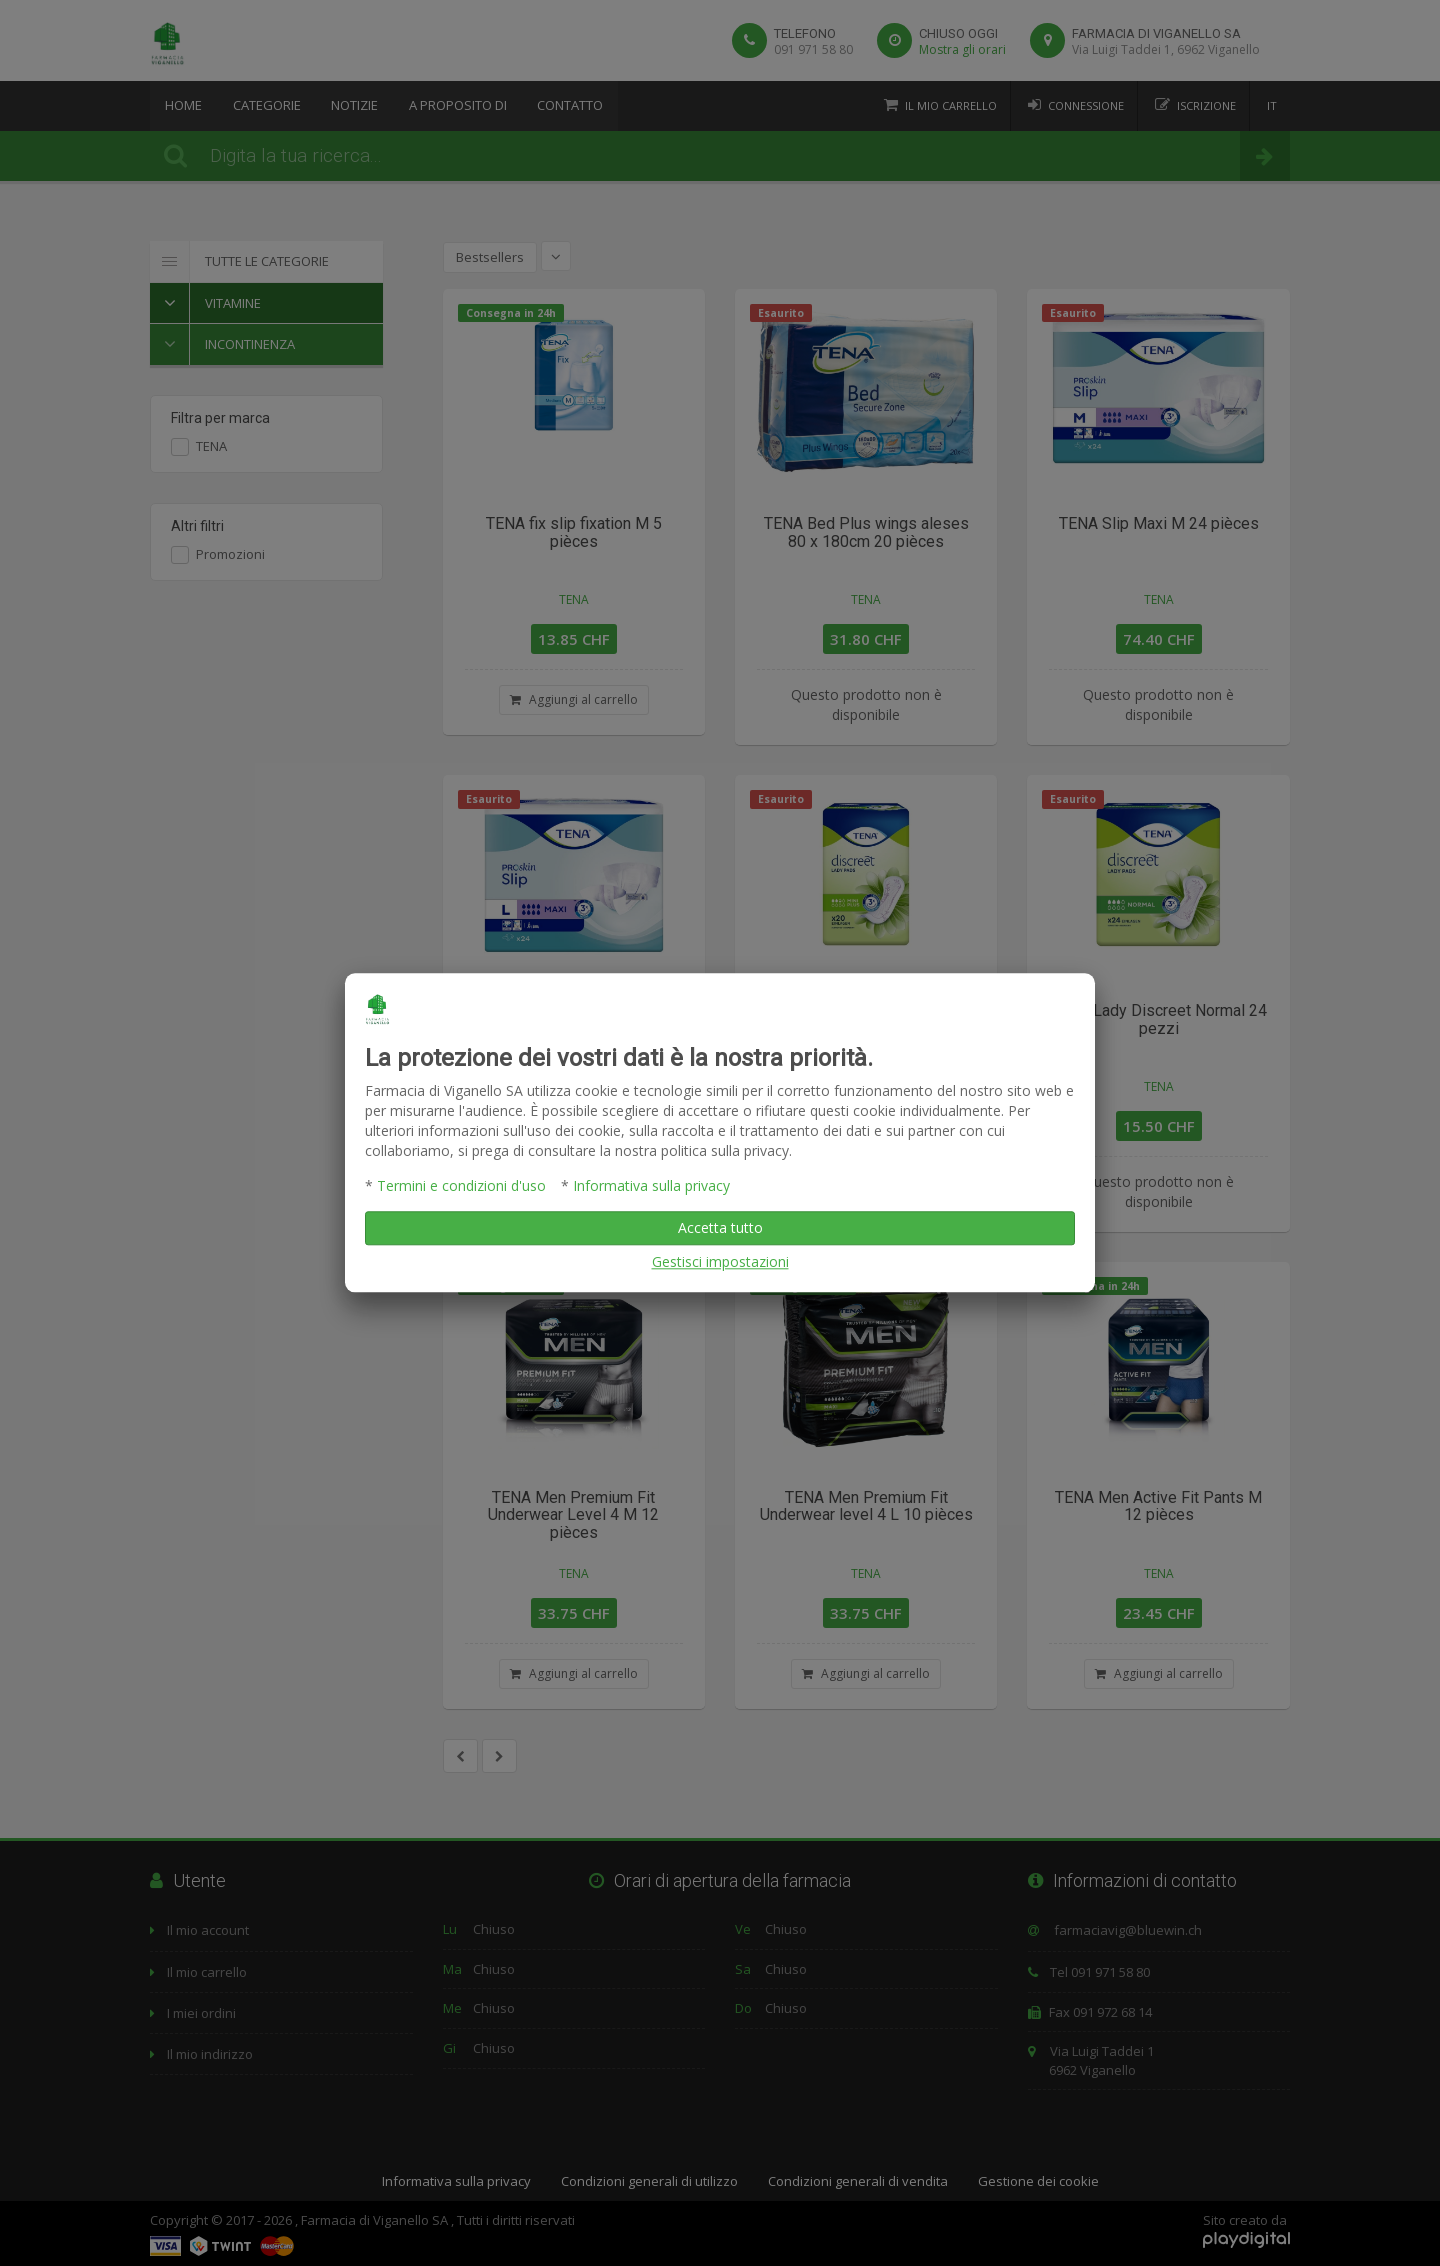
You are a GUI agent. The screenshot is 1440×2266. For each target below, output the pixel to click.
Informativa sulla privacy (651, 1186)
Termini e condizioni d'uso (461, 1186)
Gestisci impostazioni (720, 1262)
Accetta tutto (720, 1228)
